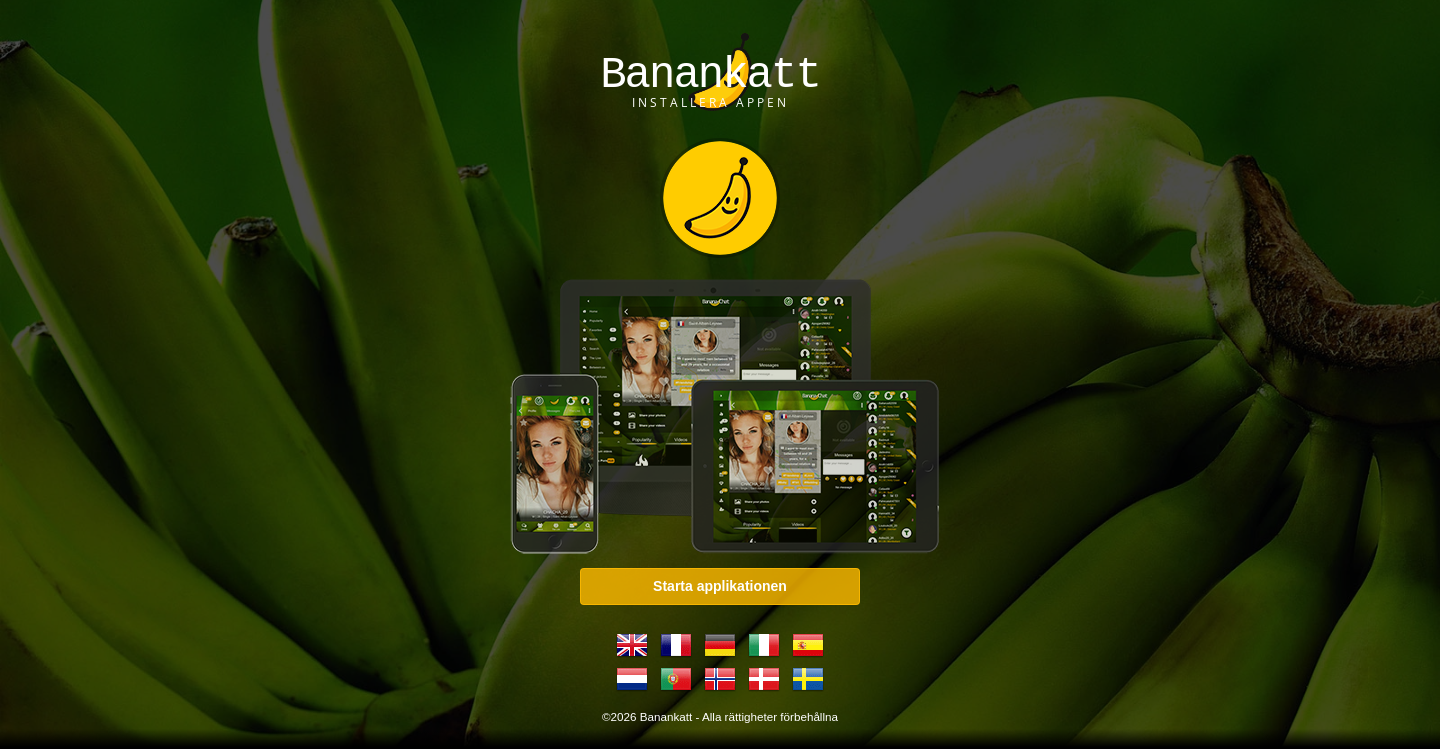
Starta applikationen (720, 586)
